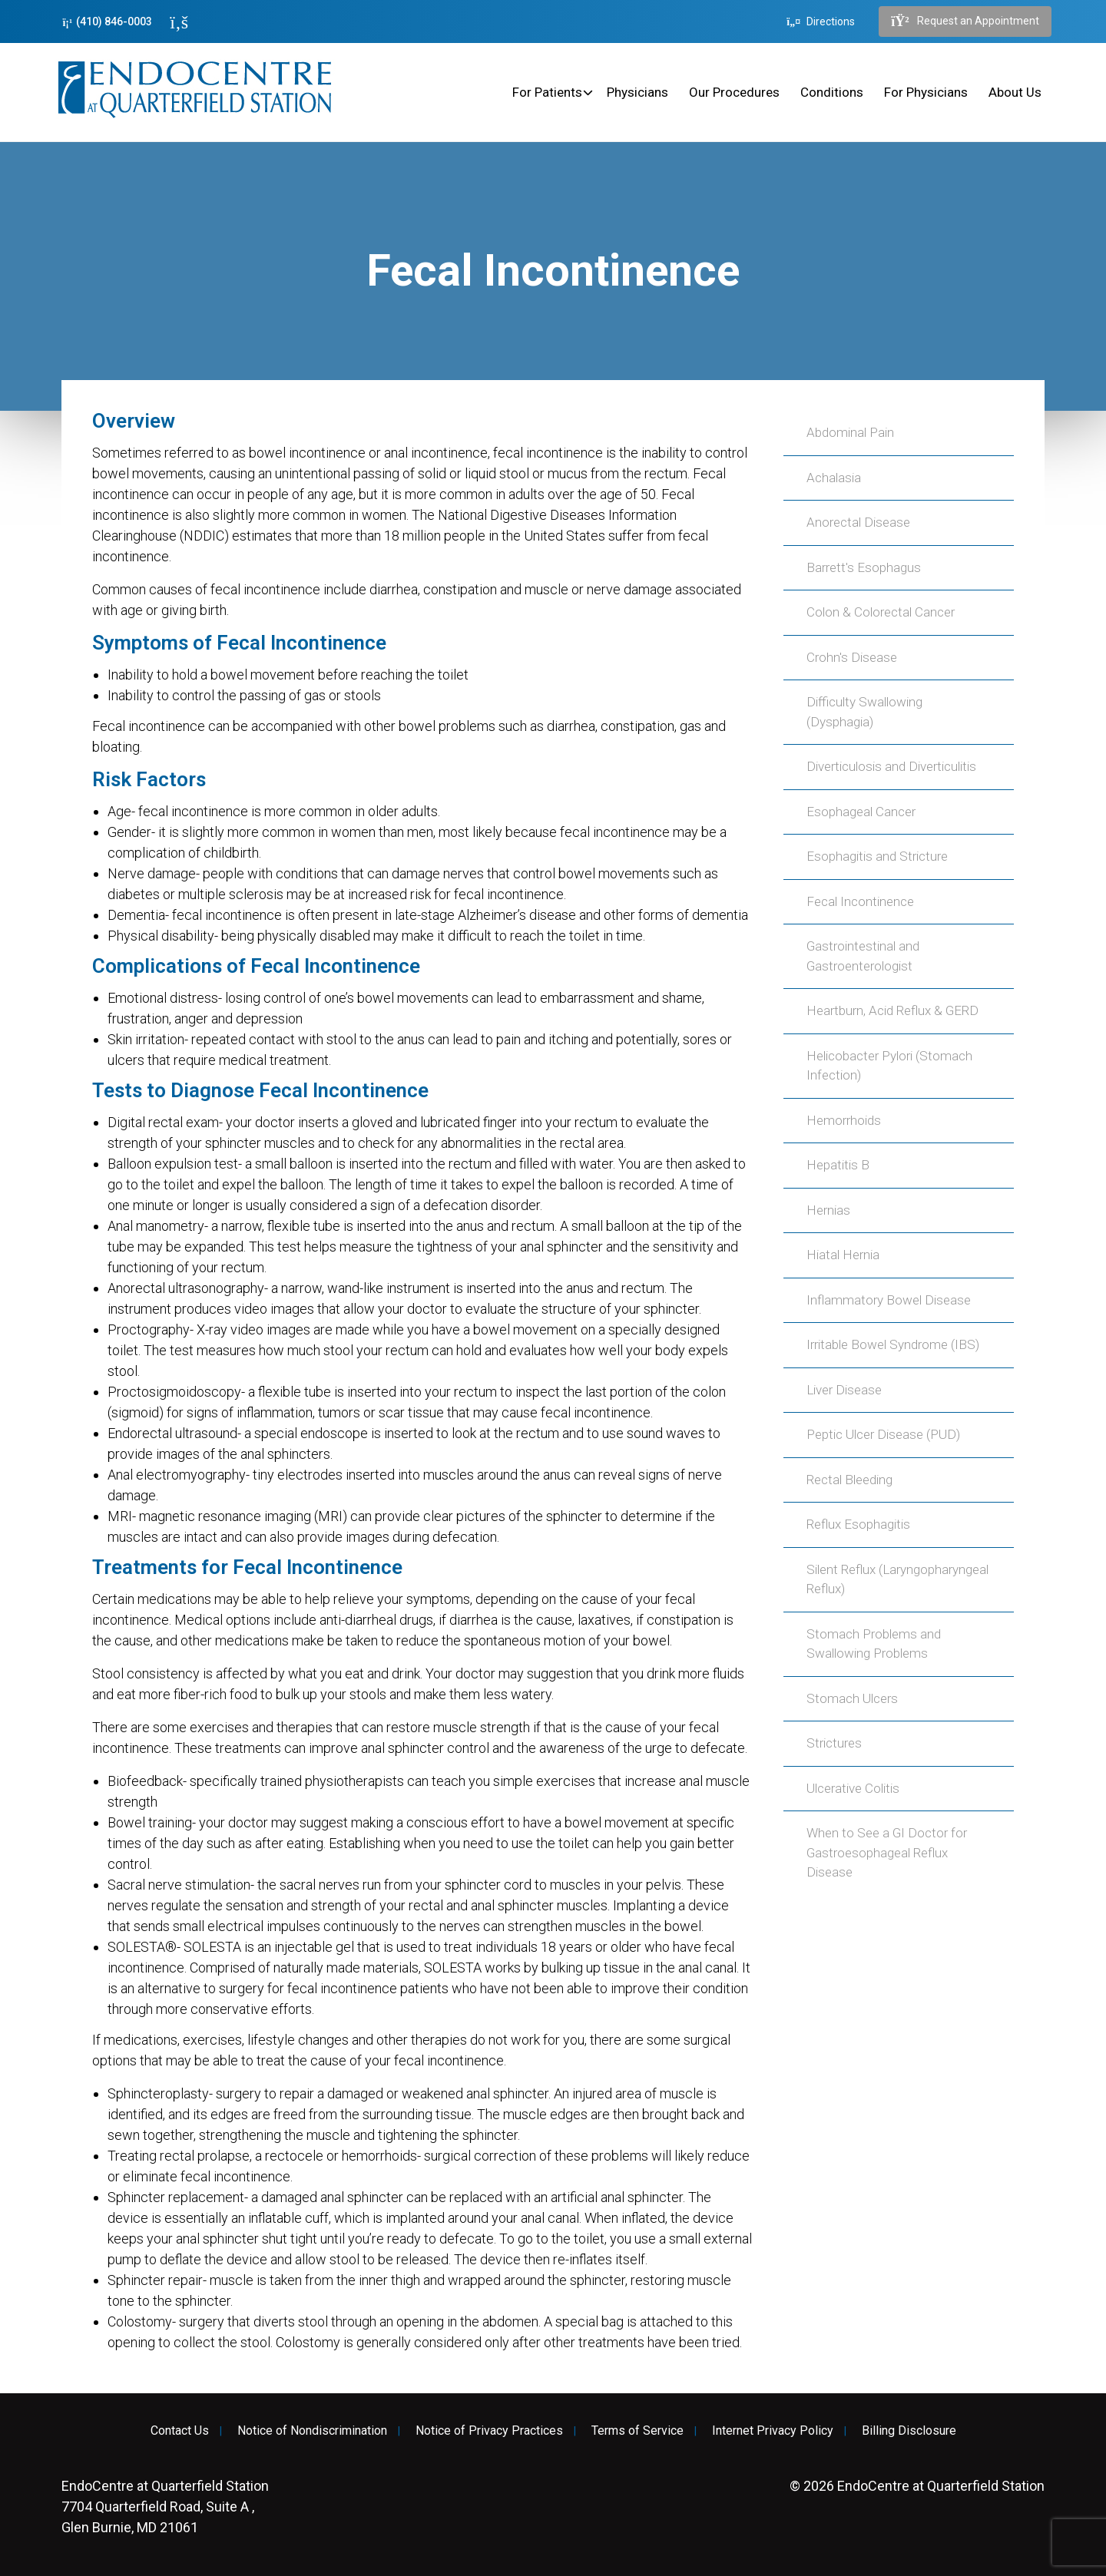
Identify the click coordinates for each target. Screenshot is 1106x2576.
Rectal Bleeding (849, 1479)
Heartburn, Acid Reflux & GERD (892, 1010)
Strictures (834, 1743)
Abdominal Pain (850, 432)
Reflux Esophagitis (858, 1524)
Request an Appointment (964, 21)
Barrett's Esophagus (863, 567)
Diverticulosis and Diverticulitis (891, 766)
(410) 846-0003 (107, 22)
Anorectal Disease (858, 522)
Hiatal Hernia (842, 1254)
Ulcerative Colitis (852, 1788)
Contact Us (180, 2431)
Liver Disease (844, 1389)
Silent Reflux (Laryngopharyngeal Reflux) (897, 1579)
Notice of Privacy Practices (489, 2431)
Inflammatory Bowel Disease (888, 1300)
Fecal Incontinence (860, 901)
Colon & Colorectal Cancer (880, 612)
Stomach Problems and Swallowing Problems (873, 1644)
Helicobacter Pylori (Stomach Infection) (889, 1065)
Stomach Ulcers (852, 1698)
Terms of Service (637, 2431)
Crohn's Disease (851, 657)
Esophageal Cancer (861, 811)
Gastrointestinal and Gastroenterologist (862, 956)
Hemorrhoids (843, 1120)
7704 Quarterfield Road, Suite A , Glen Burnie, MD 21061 (165, 2506)
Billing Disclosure (909, 2431)
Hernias (828, 1210)
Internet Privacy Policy (772, 2431)
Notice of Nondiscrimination (312, 2431)
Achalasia (833, 477)
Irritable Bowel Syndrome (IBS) (892, 1344)
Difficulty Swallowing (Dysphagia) (864, 711)
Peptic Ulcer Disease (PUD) (883, 1434)
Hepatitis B (837, 1164)
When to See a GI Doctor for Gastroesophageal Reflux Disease (886, 1852)
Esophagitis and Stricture (877, 856)
